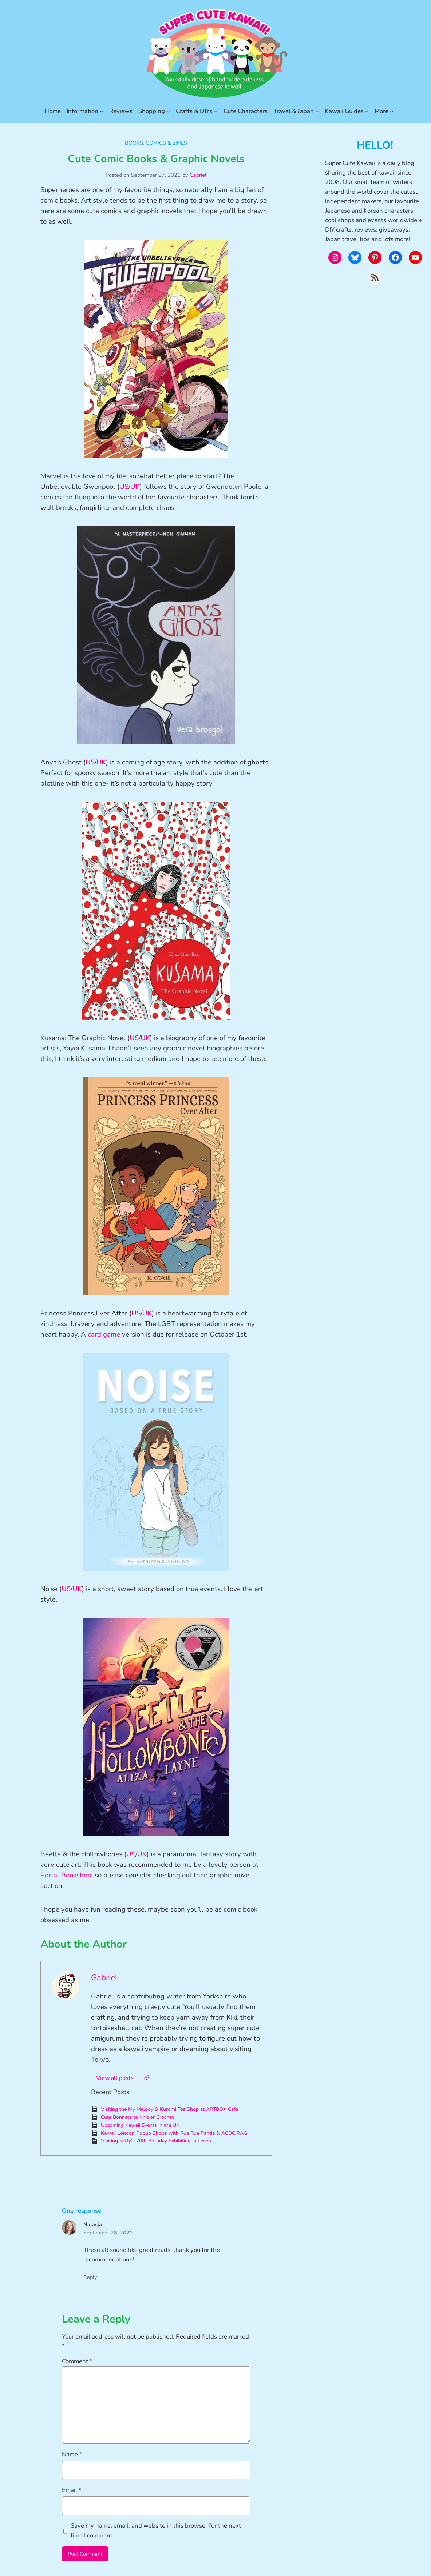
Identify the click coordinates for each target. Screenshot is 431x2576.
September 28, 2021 (108, 2232)
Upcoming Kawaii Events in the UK (140, 2125)
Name (72, 2454)
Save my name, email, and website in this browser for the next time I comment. (156, 2530)
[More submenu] (392, 111)
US (123, 486)
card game (104, 1334)
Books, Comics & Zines (156, 143)
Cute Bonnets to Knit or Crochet (137, 2117)
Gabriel (198, 175)
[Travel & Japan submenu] (317, 111)
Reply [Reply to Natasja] (90, 2277)
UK (135, 486)
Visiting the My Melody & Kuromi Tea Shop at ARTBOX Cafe (169, 2109)
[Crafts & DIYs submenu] (216, 111)
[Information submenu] (101, 111)
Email (72, 2490)
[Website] (146, 2077)
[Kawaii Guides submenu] (367, 111)
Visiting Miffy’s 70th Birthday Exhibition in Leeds (156, 2140)
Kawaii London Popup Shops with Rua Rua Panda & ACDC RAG (174, 2133)
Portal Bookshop (65, 1875)
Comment (77, 2361)
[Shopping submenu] (168, 111)
